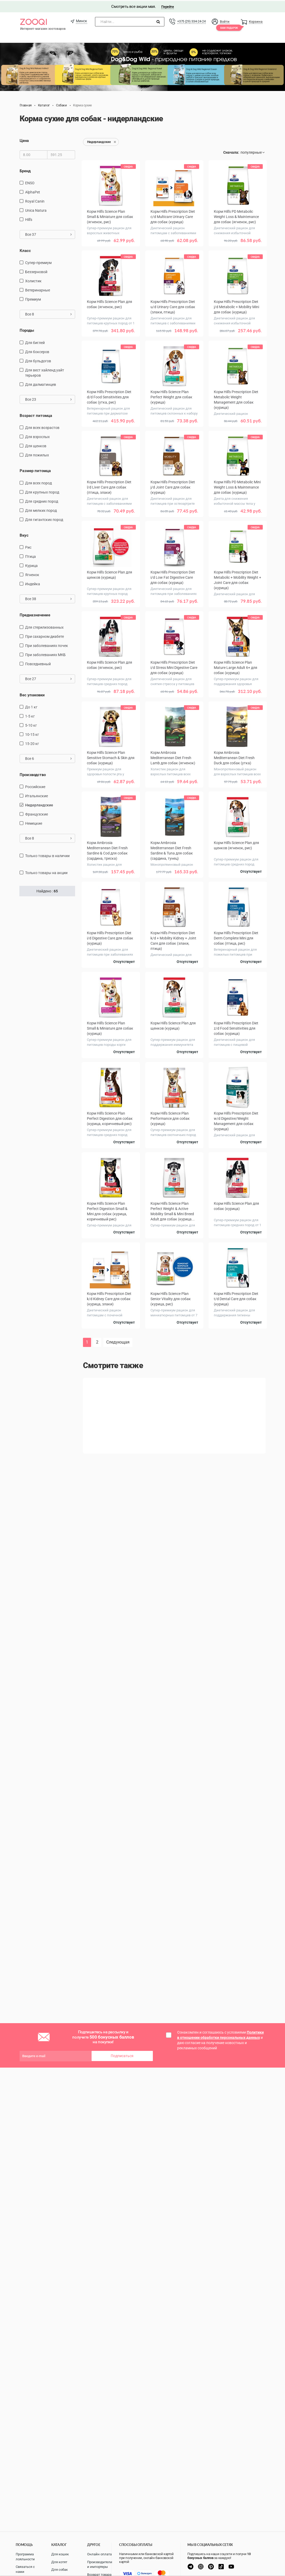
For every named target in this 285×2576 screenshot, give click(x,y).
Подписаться (122, 2055)
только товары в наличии (47, 855)
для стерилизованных (44, 626)
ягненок (32, 574)
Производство (33, 773)
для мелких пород (41, 509)
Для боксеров (37, 351)
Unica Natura (36, 210)
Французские (36, 813)
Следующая (118, 1341)
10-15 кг (32, 733)
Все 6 (48, 757)
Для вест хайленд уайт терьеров (44, 371)
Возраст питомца (36, 414)
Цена (24, 139)
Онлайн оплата (99, 2554)
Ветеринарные (37, 289)
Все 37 (48, 233)
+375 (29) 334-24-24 (191, 20)
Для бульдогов (38, 360)
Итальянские (36, 795)
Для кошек (60, 2554)
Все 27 (48, 677)
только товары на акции (46, 872)
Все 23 (48, 398)
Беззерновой (36, 271)
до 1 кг (31, 706)
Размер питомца (35, 470)
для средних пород (41, 500)
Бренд (25, 170)
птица (30, 556)
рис (28, 546)
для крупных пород (42, 491)
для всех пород (38, 482)
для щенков (35, 445)
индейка (32, 583)
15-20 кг (32, 743)
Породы (27, 329)
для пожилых (37, 454)
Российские (35, 786)
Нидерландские (39, 804)
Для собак (59, 2570)
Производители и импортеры (99, 2564)
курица (31, 565)
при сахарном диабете (44, 635)
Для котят (59, 2562)
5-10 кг (31, 724)
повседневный (38, 663)
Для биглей (35, 342)
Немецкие (33, 823)
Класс (25, 250)
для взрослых (37, 436)
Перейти (167, 6)
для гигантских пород (44, 519)
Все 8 (48, 313)
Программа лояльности (25, 2556)
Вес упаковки (32, 694)
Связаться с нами (25, 2569)
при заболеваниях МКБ (45, 654)
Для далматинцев (40, 383)
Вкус (24, 534)
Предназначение (35, 614)
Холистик (33, 280)
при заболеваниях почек (46, 644)
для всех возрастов (42, 427)
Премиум (33, 298)
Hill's (28, 219)
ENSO (30, 182)
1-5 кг (30, 715)
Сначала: (231, 152)
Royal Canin (34, 200)
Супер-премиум (38, 262)
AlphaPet (32, 191)
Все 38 (48, 598)
